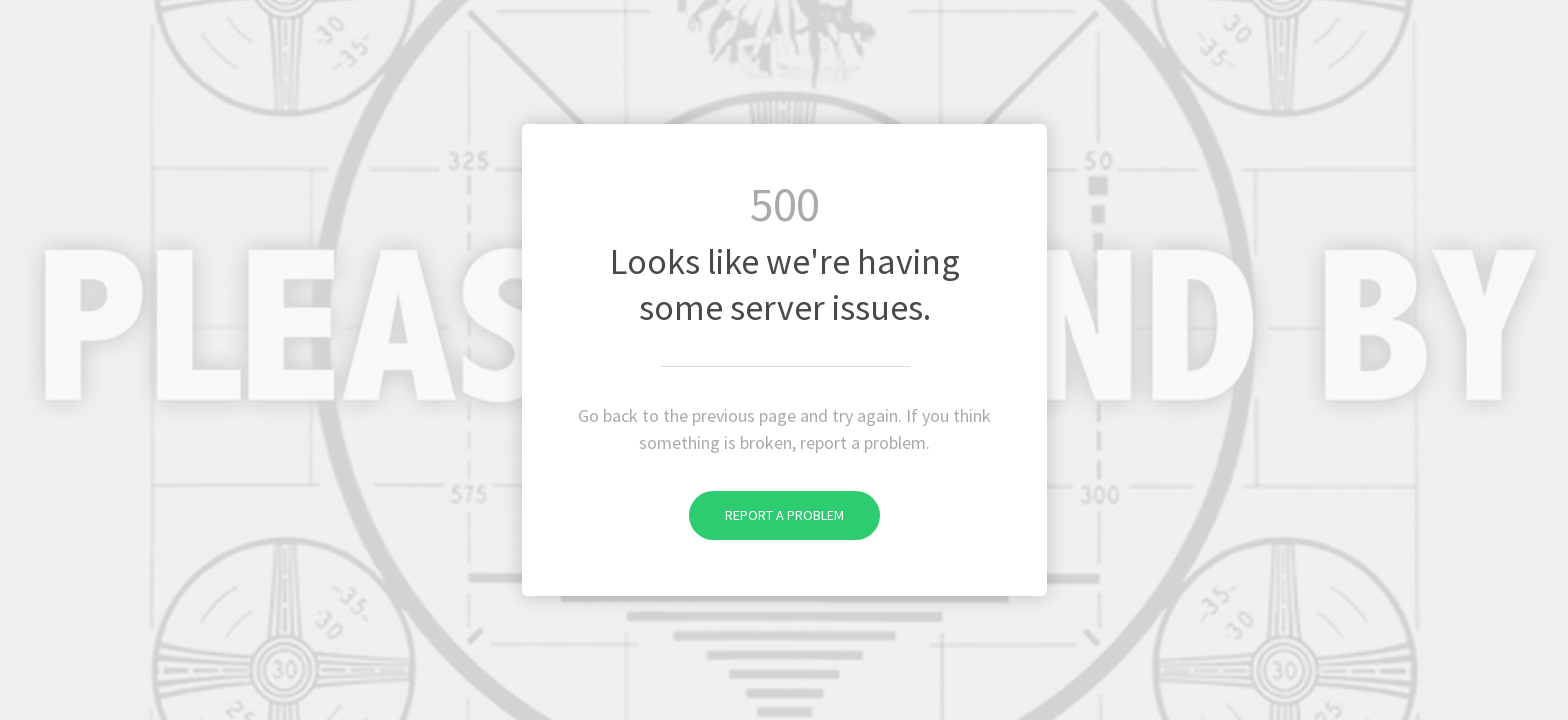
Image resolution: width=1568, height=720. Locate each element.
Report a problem (766, 515)
